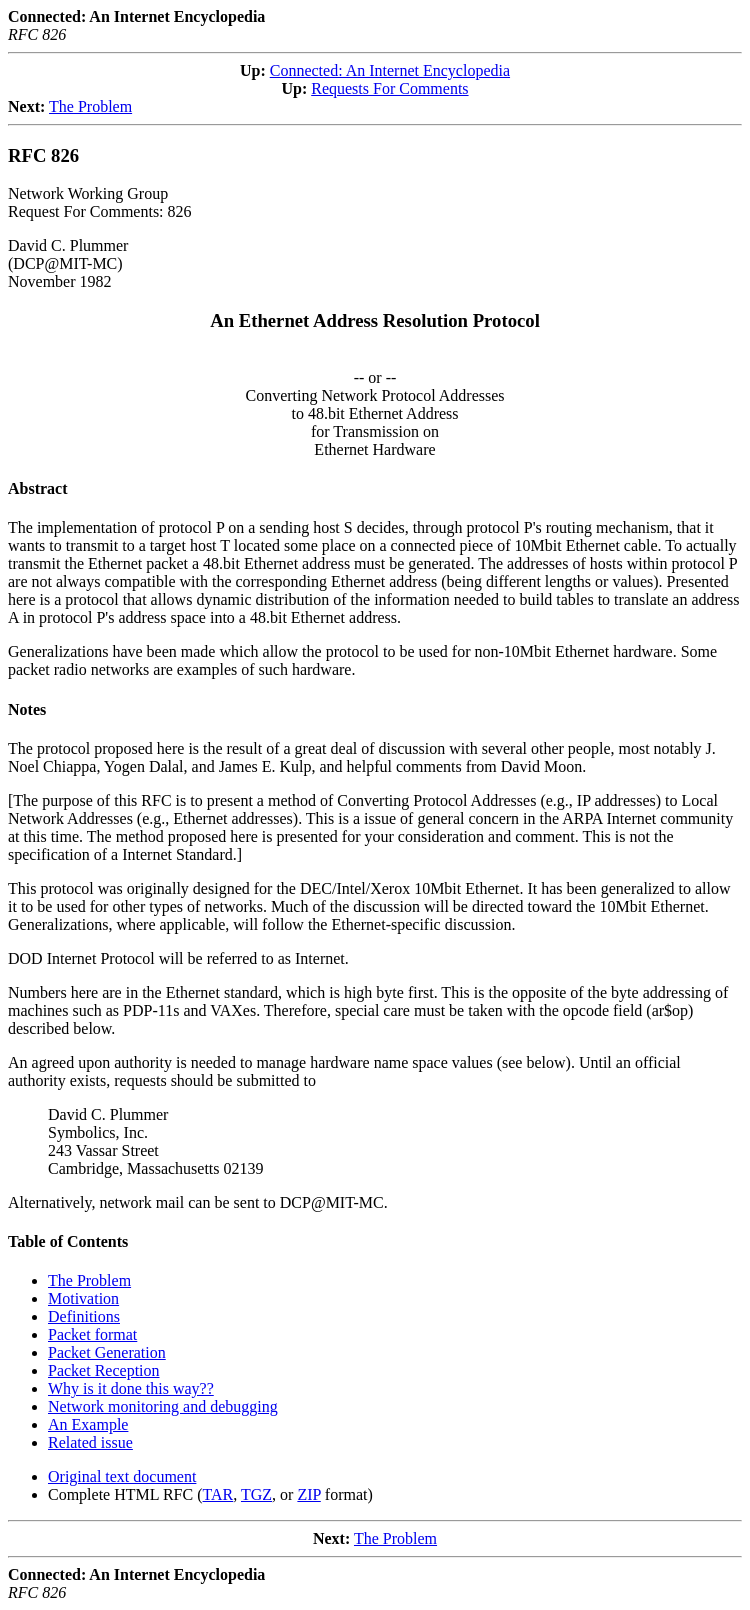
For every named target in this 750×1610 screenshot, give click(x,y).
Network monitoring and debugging (163, 1406)
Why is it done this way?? (131, 1388)
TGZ (256, 1494)
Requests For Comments (389, 88)
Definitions (84, 1316)
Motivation (83, 1298)
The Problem (90, 106)
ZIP (308, 1494)
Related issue (90, 1442)
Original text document (122, 1476)
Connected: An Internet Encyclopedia (390, 70)
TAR (218, 1494)
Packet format (92, 1334)
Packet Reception (104, 1370)
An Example (88, 1424)
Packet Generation (107, 1352)
